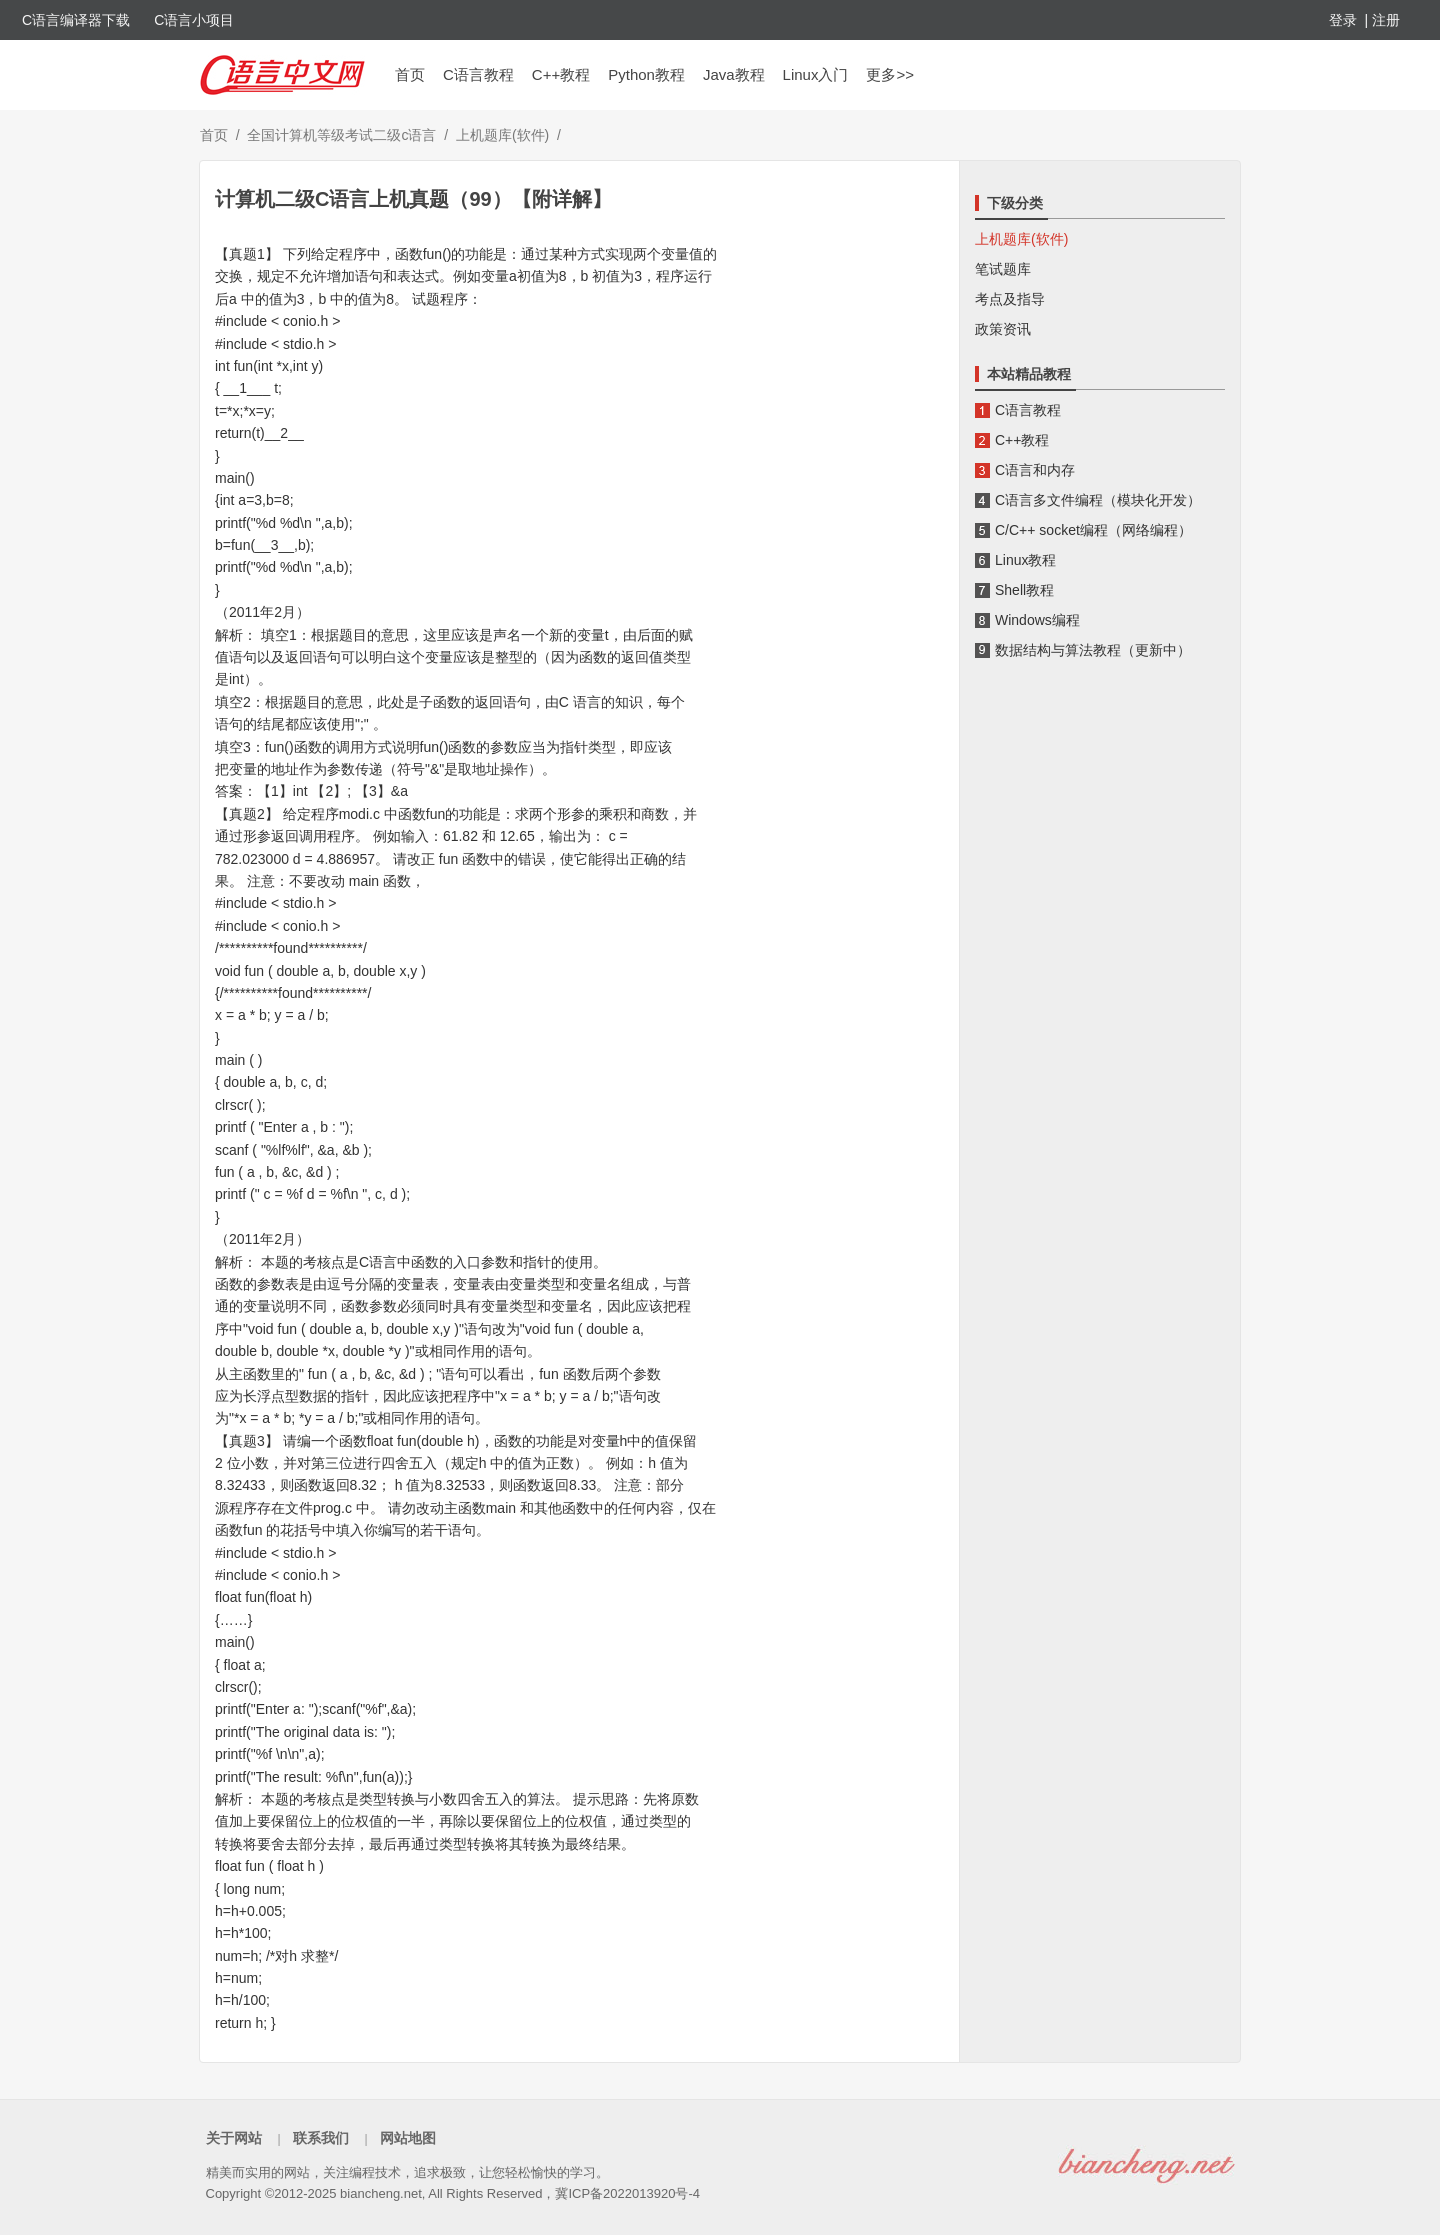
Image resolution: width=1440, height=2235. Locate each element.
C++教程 (561, 74)
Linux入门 (816, 74)
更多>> (890, 74)
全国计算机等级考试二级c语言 (341, 135)
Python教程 (646, 74)
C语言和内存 (1035, 470)
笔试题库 (1003, 269)
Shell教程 (1024, 590)
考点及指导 (1010, 299)
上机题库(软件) (502, 135)
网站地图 (408, 2138)
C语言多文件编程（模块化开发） (1098, 500)
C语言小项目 (194, 20)
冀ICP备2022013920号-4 (627, 2193)
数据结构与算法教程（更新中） (1093, 650)
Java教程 (734, 74)
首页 (410, 74)
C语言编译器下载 (76, 20)
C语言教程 (478, 74)
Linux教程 (1025, 560)
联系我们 (321, 2138)
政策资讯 (1003, 329)
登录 (1343, 20)
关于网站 (234, 2138)
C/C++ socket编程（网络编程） (1093, 530)
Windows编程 (1037, 620)
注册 (1386, 20)
